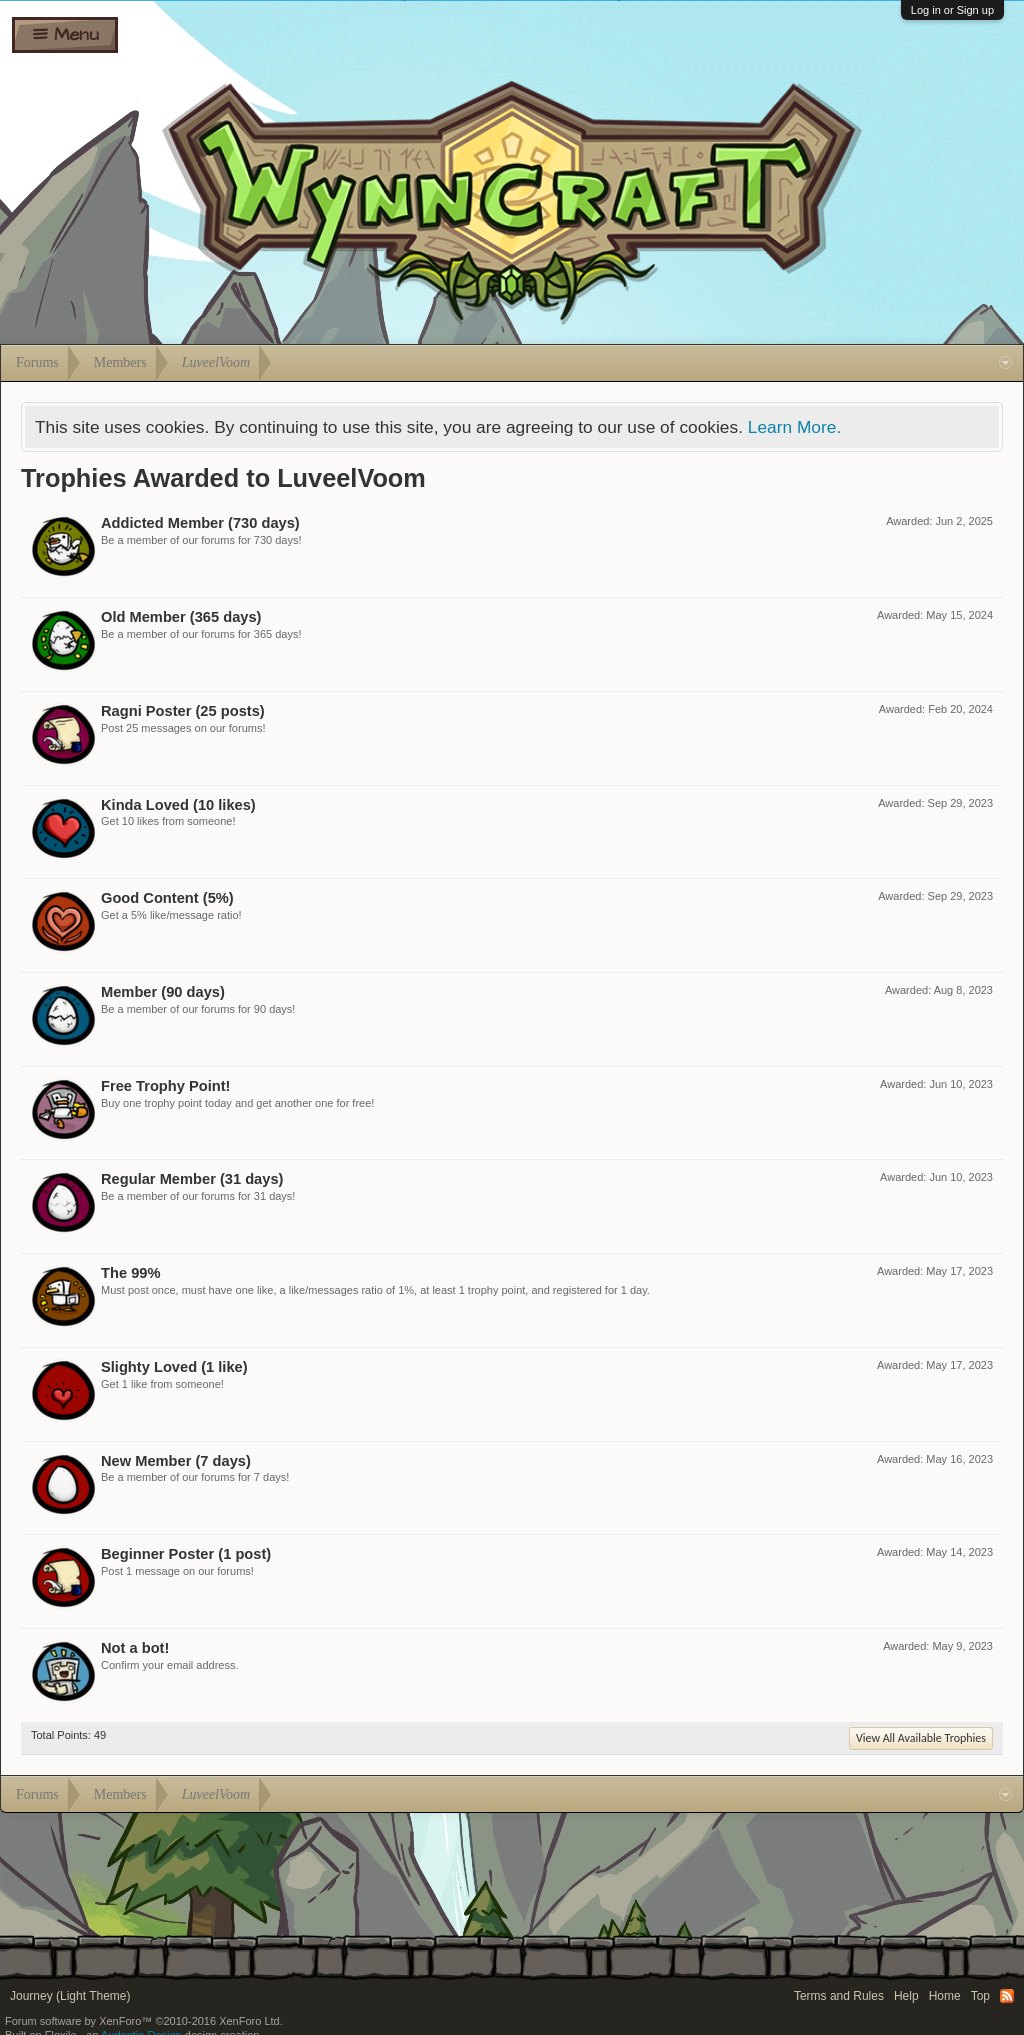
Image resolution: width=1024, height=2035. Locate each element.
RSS (1007, 1996)
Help (906, 1996)
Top (980, 1996)
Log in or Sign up (952, 10)
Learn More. (794, 427)
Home (945, 1996)
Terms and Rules (839, 1996)
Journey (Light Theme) (70, 1996)
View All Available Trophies (921, 1738)
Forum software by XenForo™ (144, 2021)
